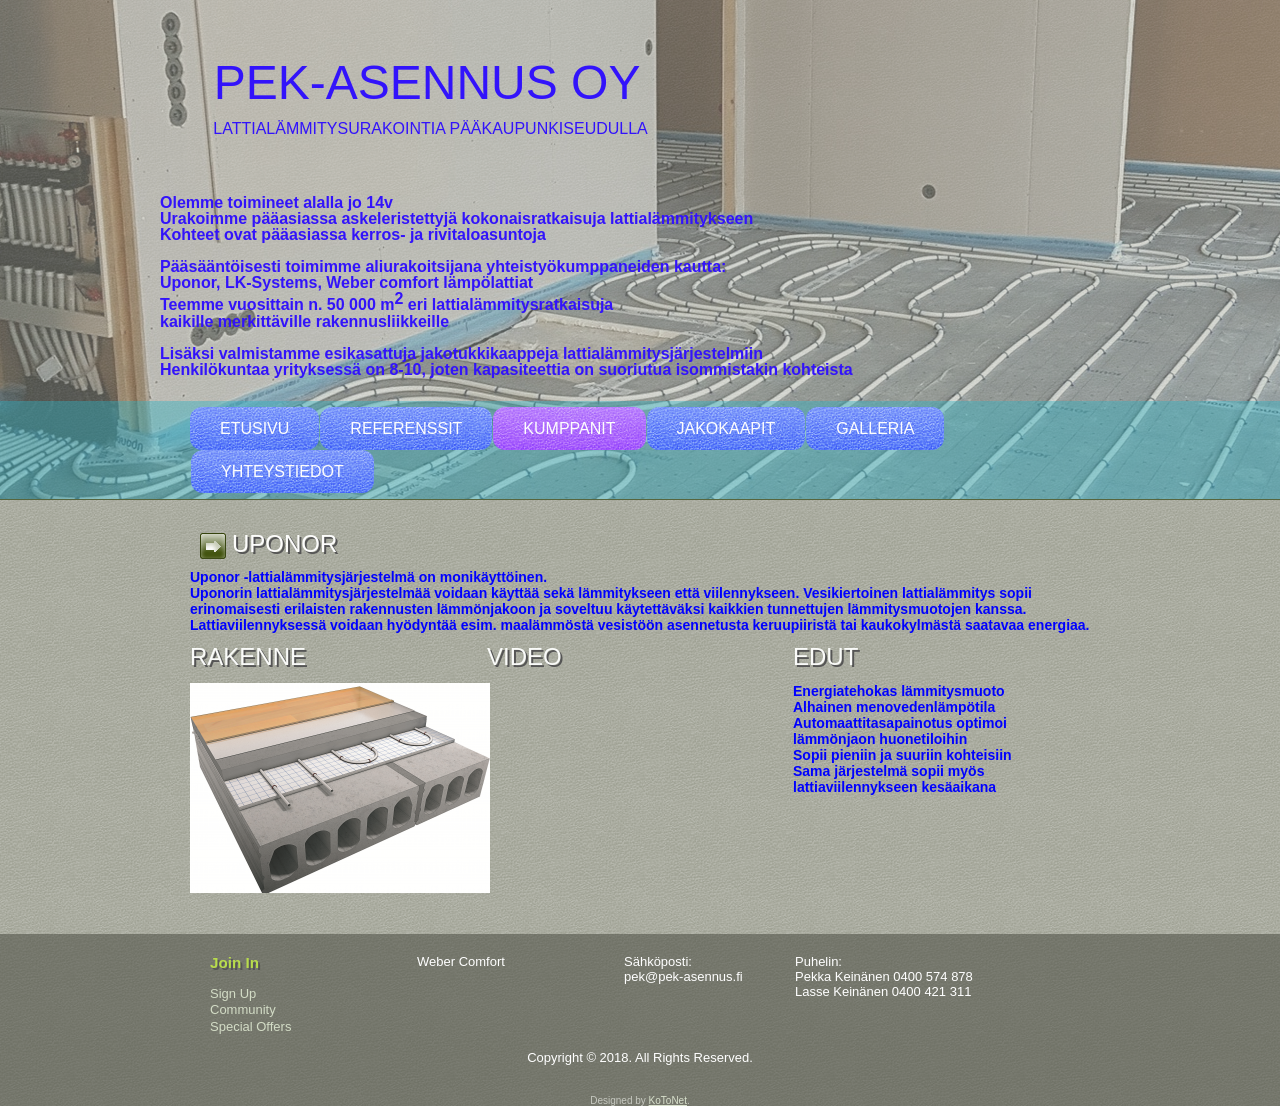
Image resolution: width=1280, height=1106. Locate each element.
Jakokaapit (726, 428)
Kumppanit (569, 428)
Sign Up (233, 993)
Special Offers (250, 1026)
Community (243, 1009)
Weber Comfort (461, 961)
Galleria (875, 428)
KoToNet (668, 1100)
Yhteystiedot (282, 471)
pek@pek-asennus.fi (683, 976)
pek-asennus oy (427, 82)
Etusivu (254, 428)
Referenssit (406, 428)
